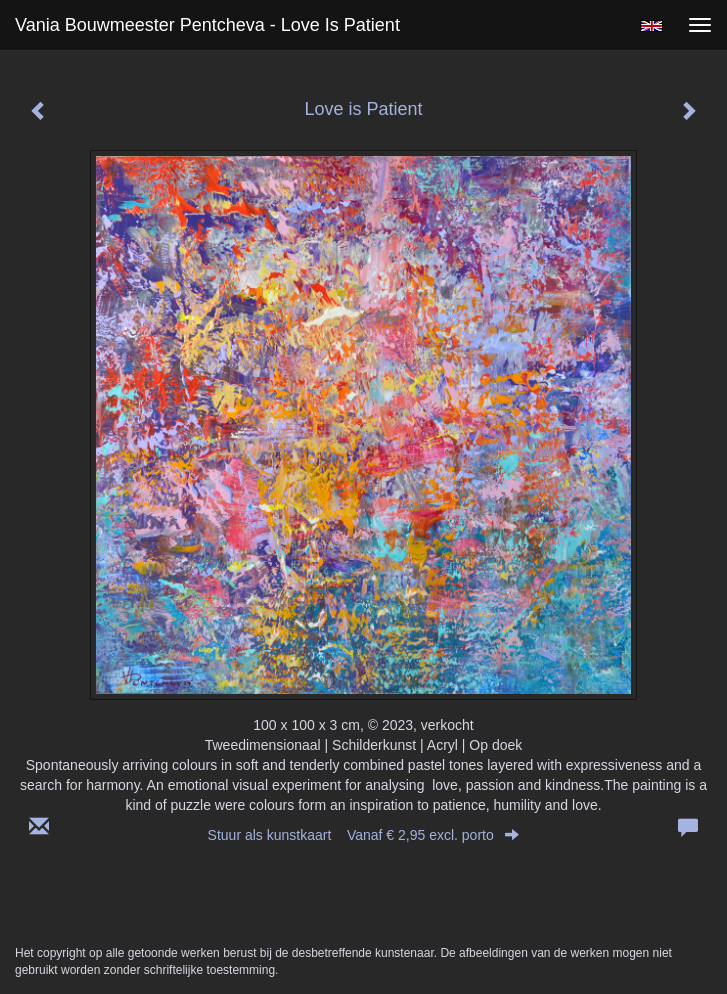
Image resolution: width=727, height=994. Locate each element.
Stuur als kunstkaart (364, 835)
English (651, 26)
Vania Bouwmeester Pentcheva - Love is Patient (207, 25)
